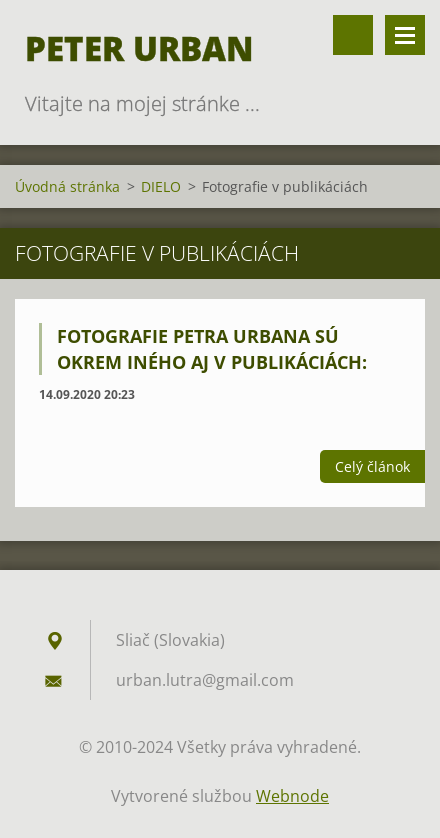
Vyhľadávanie (353, 35)
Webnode (292, 796)
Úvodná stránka (67, 186)
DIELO (161, 186)
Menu (405, 35)
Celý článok (372, 466)
